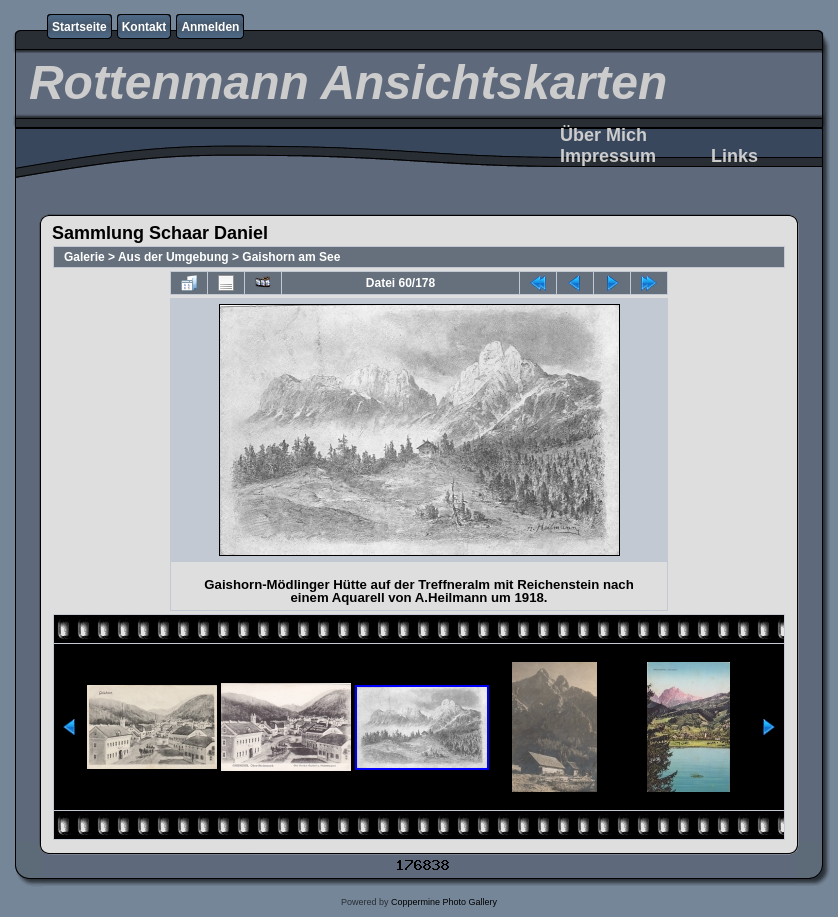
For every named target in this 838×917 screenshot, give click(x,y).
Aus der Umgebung (173, 257)
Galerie (84, 257)
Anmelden (210, 27)
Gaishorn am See (291, 257)
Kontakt (144, 27)
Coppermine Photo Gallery (444, 902)
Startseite (79, 27)
